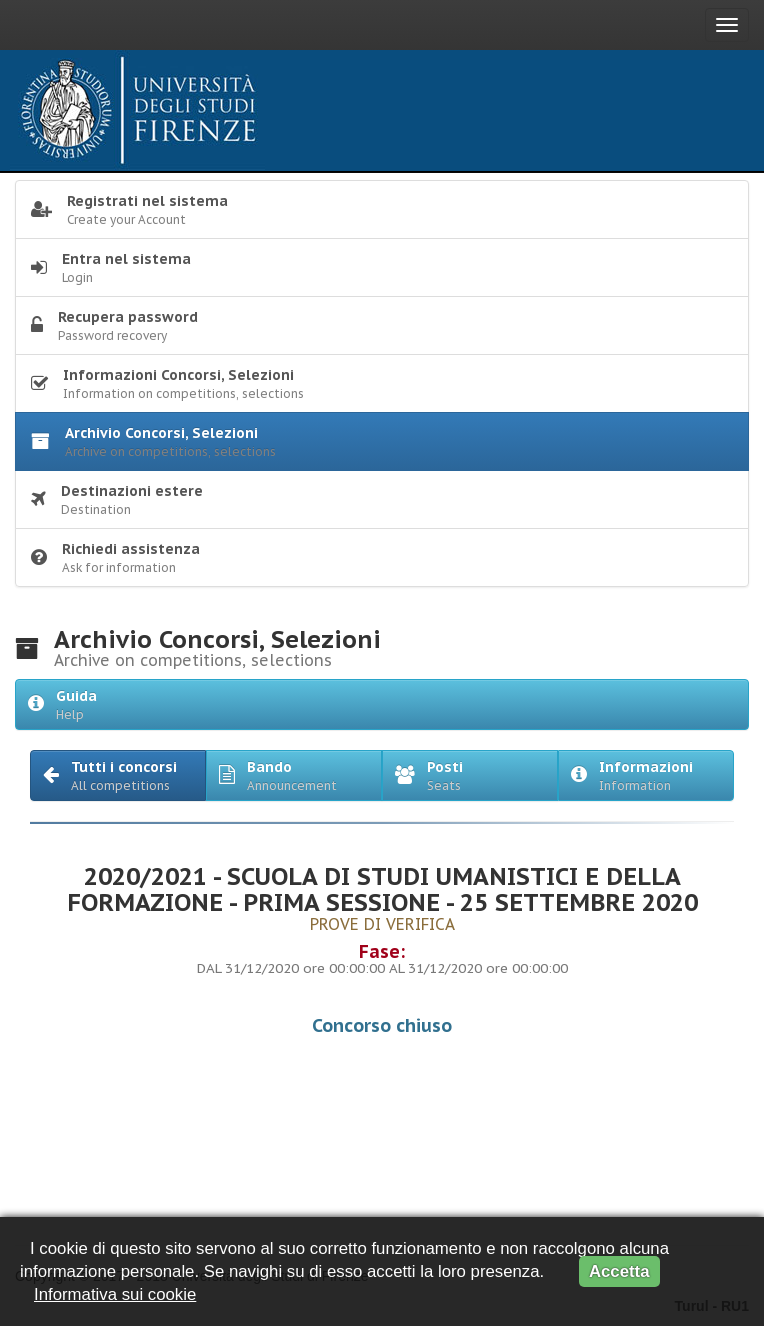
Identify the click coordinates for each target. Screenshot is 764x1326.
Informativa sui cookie (115, 1294)
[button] (118, 775)
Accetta (619, 1271)
